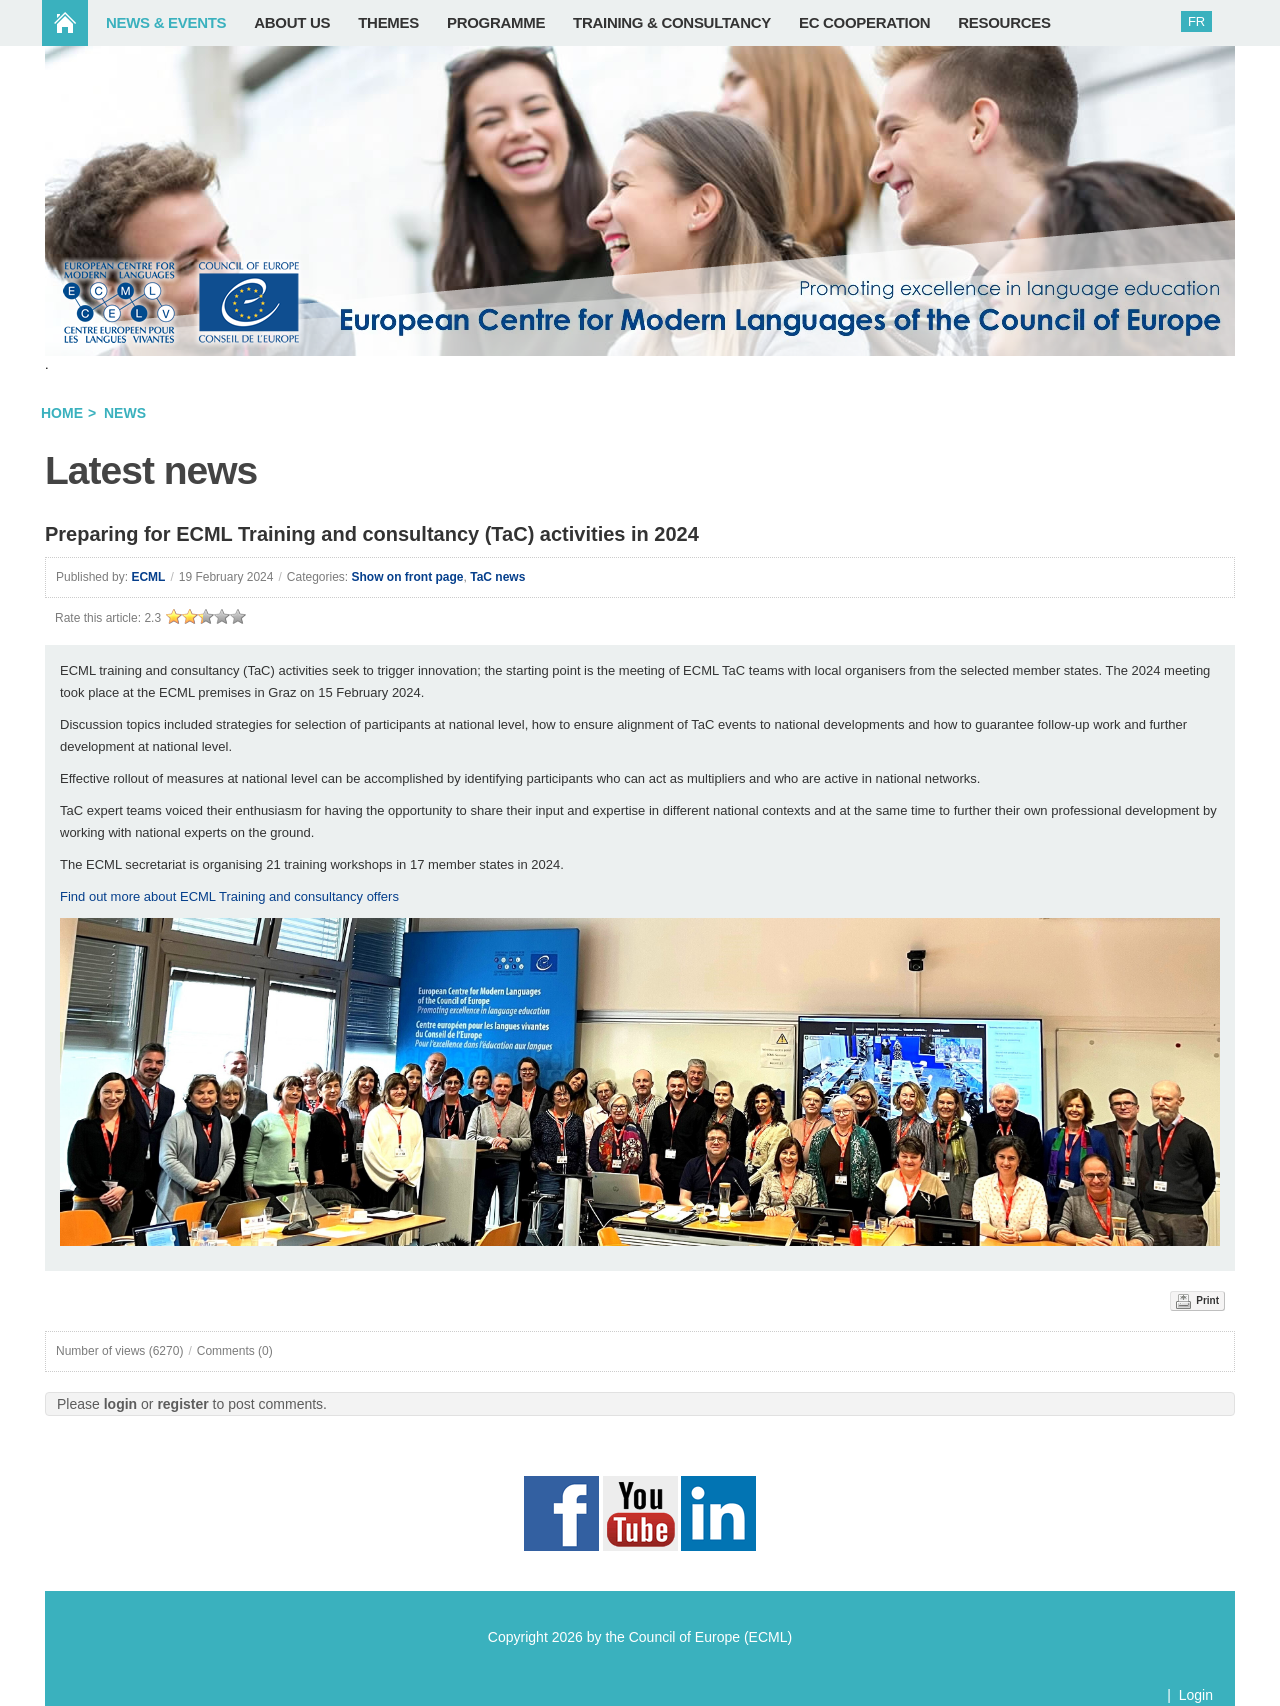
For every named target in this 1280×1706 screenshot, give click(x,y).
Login (1196, 1695)
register (182, 1404)
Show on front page (408, 577)
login (120, 1404)
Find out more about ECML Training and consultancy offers (229, 896)
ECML (148, 577)
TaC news (497, 577)
